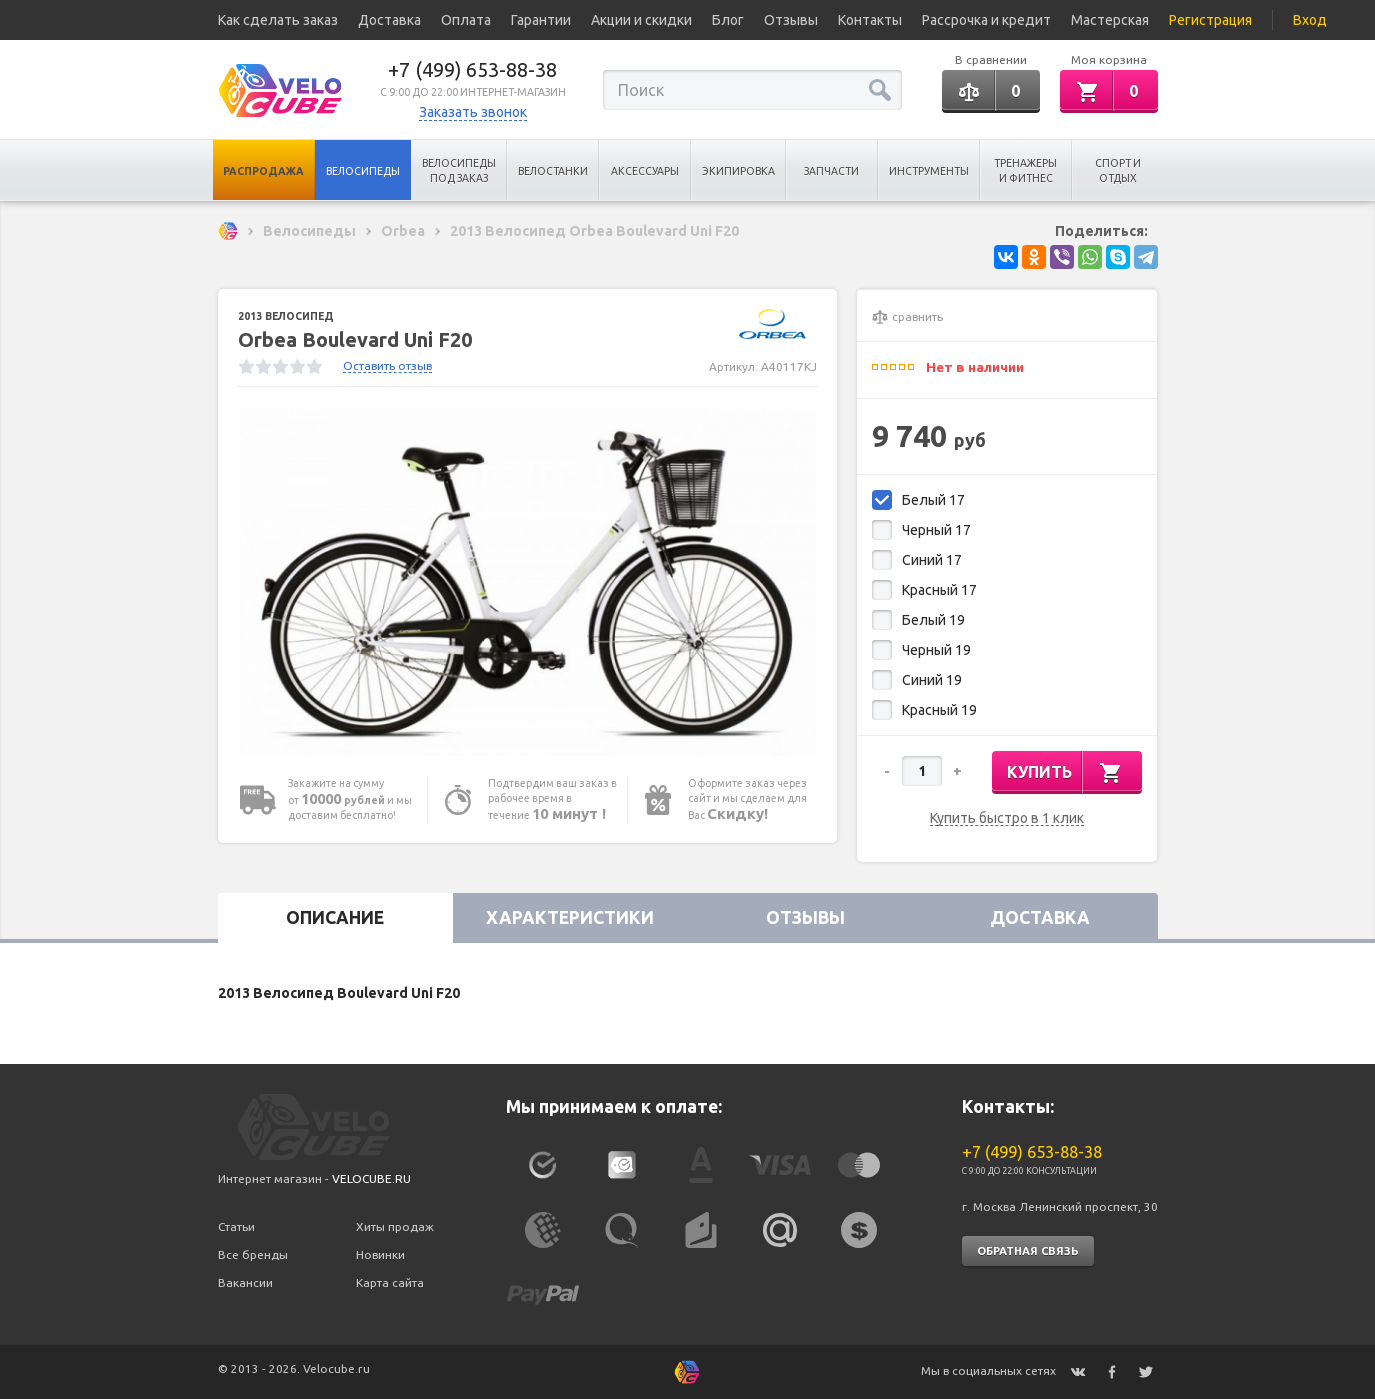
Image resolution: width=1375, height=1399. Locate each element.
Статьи (236, 1226)
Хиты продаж (395, 1226)
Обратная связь (1028, 1251)
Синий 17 (932, 560)
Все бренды (253, 1254)
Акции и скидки (641, 20)
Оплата (466, 20)
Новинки (380, 1254)
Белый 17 (933, 500)
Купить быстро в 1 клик (1007, 818)
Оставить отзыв (387, 365)
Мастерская (1110, 20)
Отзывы (791, 20)
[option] (528, 581)
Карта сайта (390, 1282)
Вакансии (245, 1282)
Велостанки (553, 171)
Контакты (870, 20)
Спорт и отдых (1118, 170)
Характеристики (570, 917)
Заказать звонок (473, 112)
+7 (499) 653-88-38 (472, 69)
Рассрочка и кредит (986, 20)
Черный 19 (936, 650)
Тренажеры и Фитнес (1025, 170)
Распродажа (263, 171)
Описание (335, 917)
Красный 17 (939, 590)
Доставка (389, 20)
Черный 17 (936, 530)
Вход (1310, 20)
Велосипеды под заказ (459, 170)
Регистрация (1210, 20)
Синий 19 (932, 680)
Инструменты (929, 171)
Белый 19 (933, 620)
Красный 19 (939, 710)
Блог (728, 20)
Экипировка (738, 171)
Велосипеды (363, 171)
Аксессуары (645, 171)
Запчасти (831, 171)
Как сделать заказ (278, 20)
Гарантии (541, 20)
